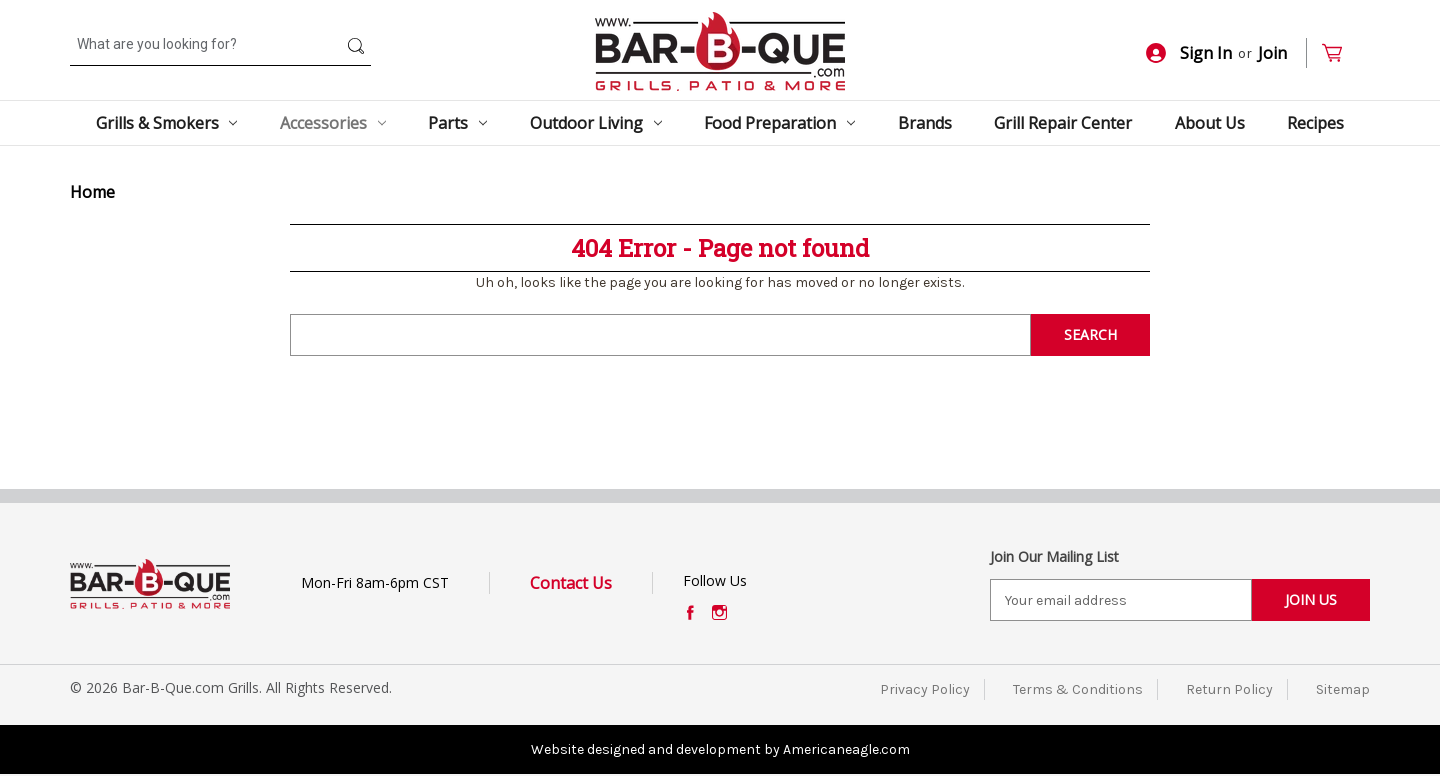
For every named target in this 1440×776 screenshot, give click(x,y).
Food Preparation (779, 123)
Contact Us (571, 583)
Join (1272, 53)
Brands (925, 123)
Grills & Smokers (167, 123)
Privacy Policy (925, 689)
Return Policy (1229, 689)
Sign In (1189, 53)
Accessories (333, 123)
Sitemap (1343, 689)
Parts (457, 123)
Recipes (1315, 123)
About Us (1210, 123)
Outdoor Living (596, 123)
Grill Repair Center (1063, 123)
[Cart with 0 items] (1340, 53)
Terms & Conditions (1078, 689)
